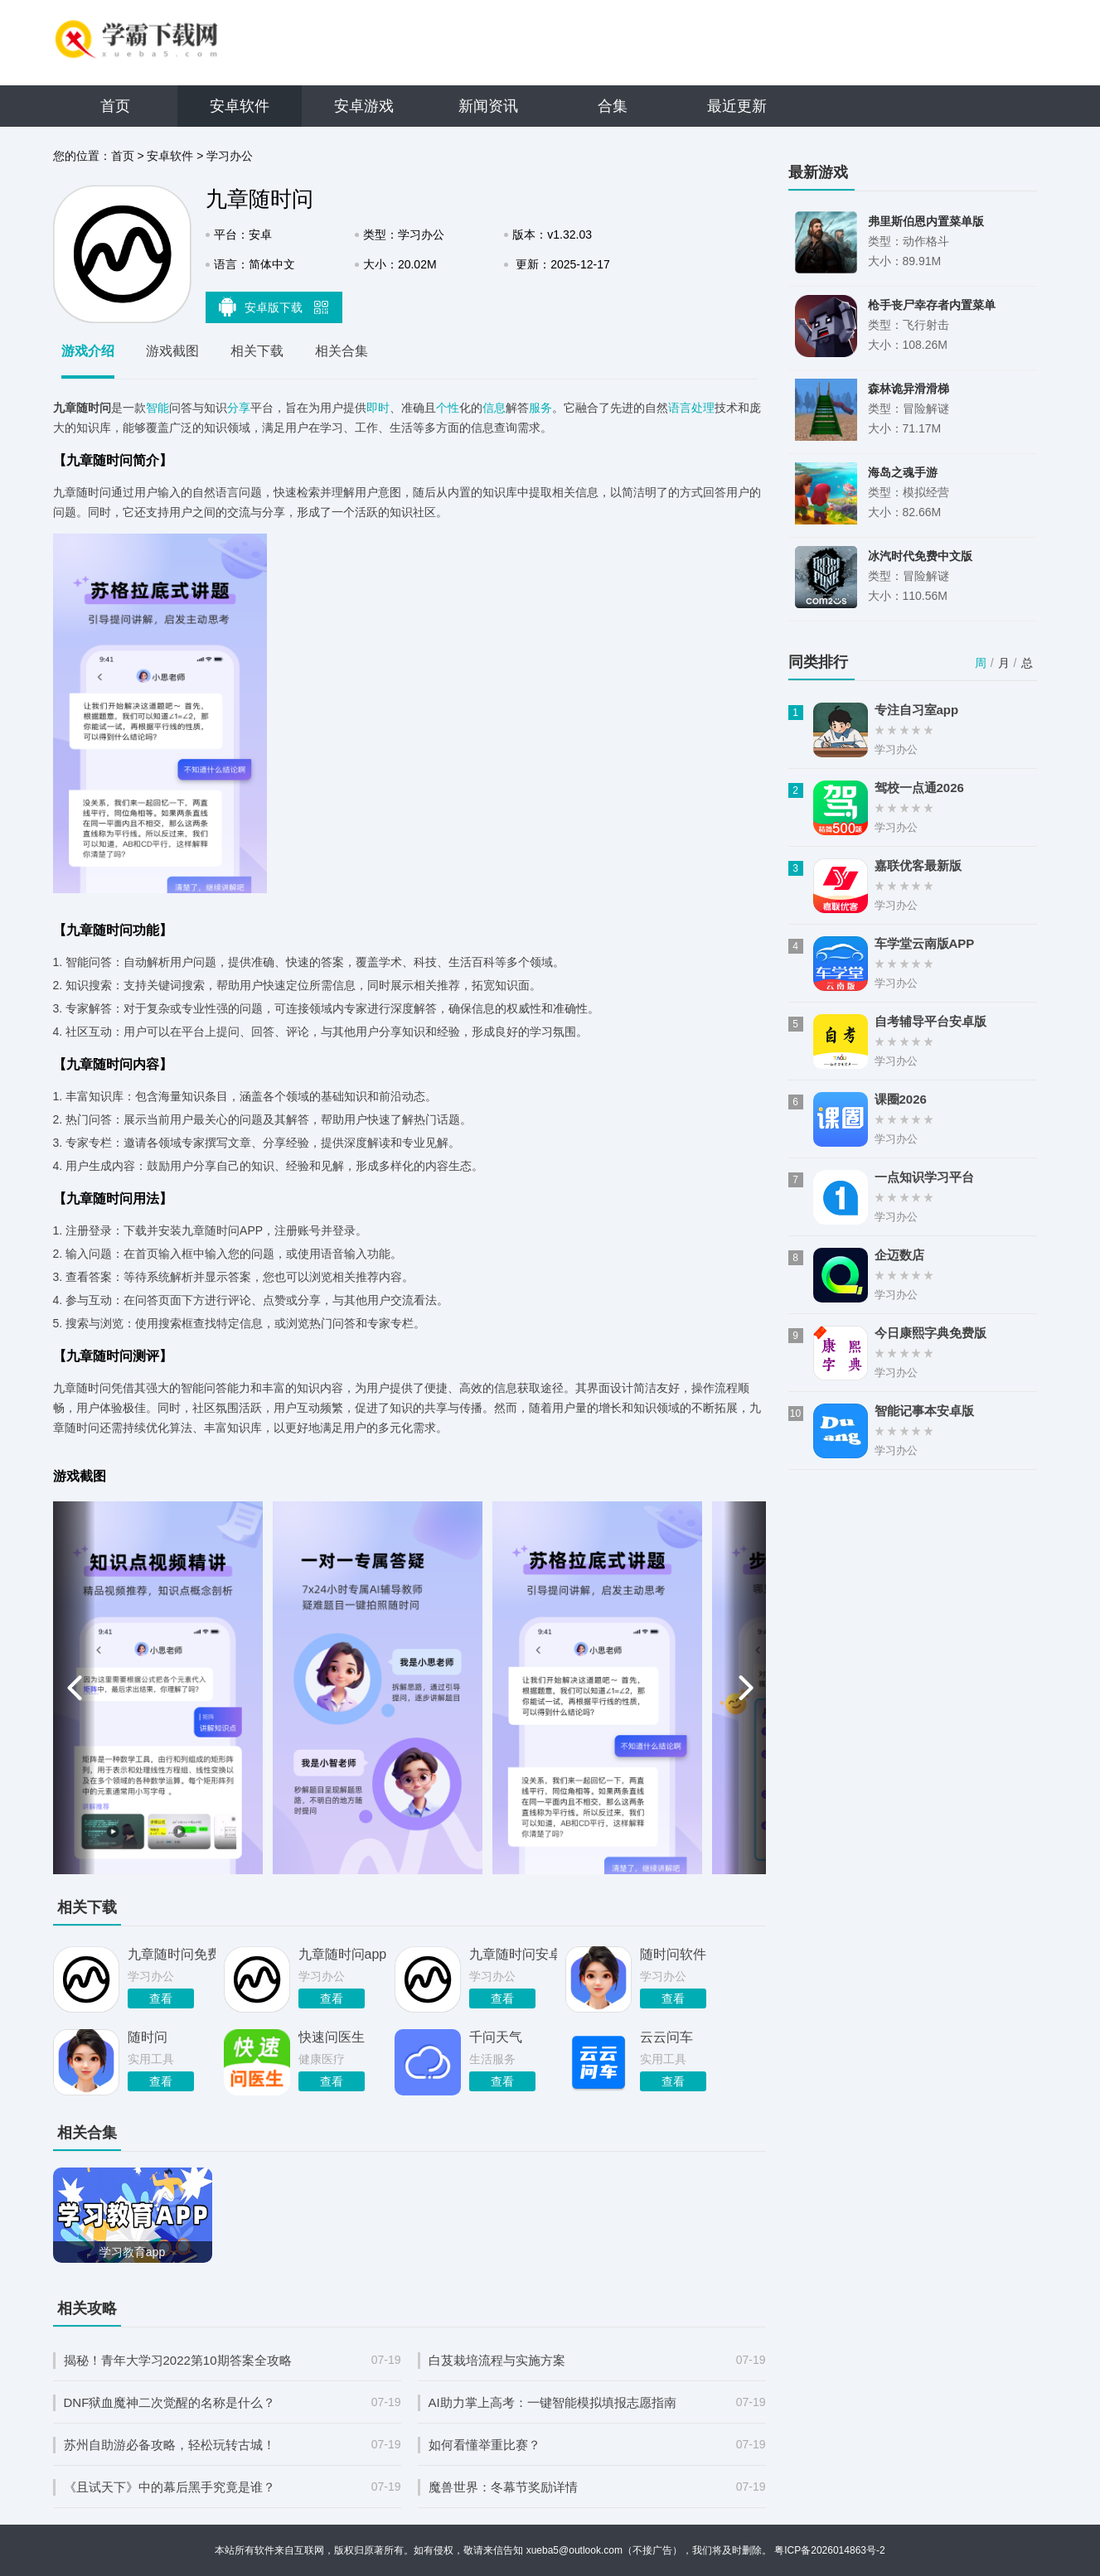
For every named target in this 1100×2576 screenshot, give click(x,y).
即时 (378, 407)
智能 (157, 407)
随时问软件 (673, 1954)
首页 (115, 106)
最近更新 (737, 106)
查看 (160, 1998)
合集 (613, 106)
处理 (703, 407)
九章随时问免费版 (172, 1954)
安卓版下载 (273, 307)
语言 (679, 407)
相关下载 (256, 351)
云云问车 (666, 2037)
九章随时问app (342, 1954)
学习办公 (229, 155)
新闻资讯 (488, 106)
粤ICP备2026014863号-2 (829, 2550)
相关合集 (341, 351)
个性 (447, 407)
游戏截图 (172, 351)
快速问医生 (331, 2037)
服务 (540, 407)
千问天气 (495, 2037)
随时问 (147, 2037)
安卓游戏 (364, 106)
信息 (494, 407)
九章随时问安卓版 (513, 1954)
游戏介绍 (87, 351)
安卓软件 (239, 106)
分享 (238, 407)
